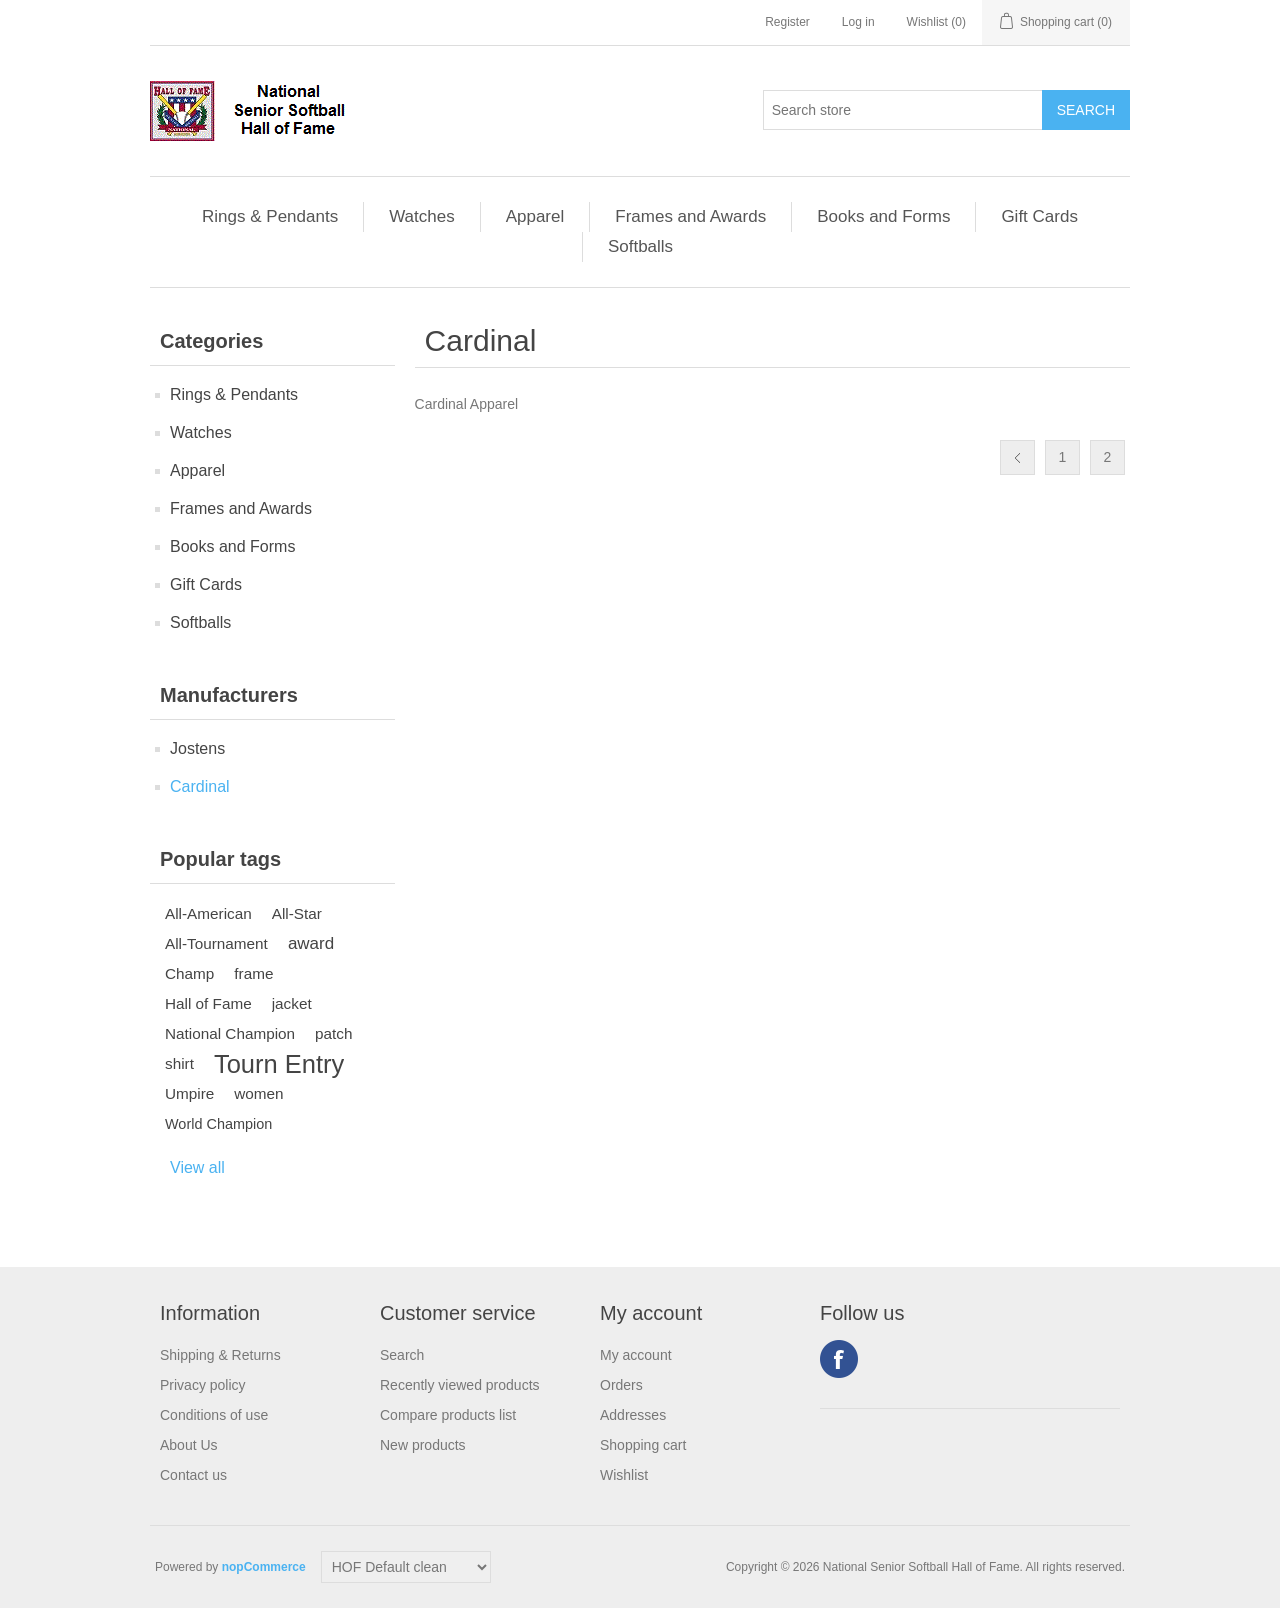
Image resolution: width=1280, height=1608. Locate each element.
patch (333, 1033)
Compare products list (448, 1415)
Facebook (839, 1359)
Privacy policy (203, 1385)
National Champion (230, 1033)
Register (787, 22)
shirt (179, 1063)
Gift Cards (1039, 216)
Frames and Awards (690, 216)
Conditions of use (214, 1415)
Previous (1017, 457)
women (258, 1093)
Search (402, 1355)
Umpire (189, 1093)
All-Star (297, 913)
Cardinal (200, 786)
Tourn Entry (279, 1064)
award (311, 943)
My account (636, 1355)
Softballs (640, 246)
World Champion (218, 1124)
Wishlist (624, 1475)
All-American (208, 913)
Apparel (535, 216)
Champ (189, 973)
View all (197, 1167)
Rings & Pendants (270, 216)
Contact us (193, 1475)
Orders (621, 1385)
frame (253, 973)
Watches (422, 216)
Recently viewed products (460, 1385)
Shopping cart (643, 1445)
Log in (858, 22)
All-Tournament (216, 943)
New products (423, 1445)
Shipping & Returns (220, 1355)
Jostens (197, 748)
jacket (292, 1003)
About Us (189, 1445)
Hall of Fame (208, 1003)
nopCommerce (264, 1567)
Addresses (633, 1415)
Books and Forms (883, 216)
